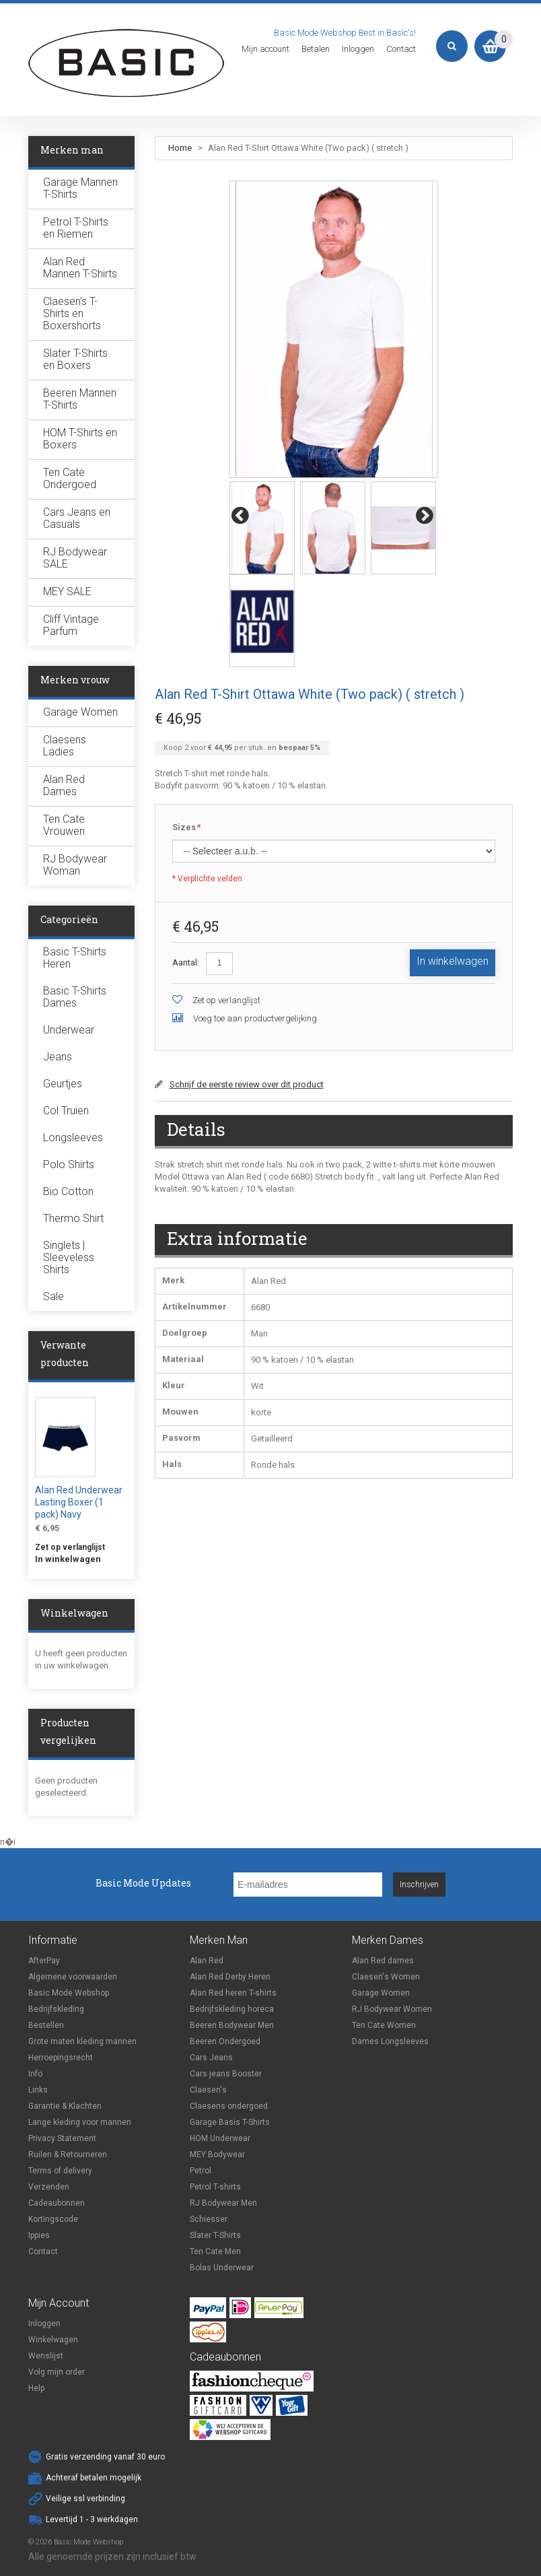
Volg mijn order (56, 2372)
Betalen (315, 49)
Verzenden (48, 2187)
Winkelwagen (53, 2339)
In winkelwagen (68, 1559)
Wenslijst (45, 2356)
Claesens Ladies (64, 745)
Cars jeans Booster (226, 2073)
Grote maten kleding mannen (82, 2041)
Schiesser (208, 2219)
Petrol (200, 2170)
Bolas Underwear (222, 2267)
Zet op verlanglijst (226, 1000)
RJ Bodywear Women (392, 2009)
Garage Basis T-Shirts (230, 2122)
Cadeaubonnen (56, 2203)
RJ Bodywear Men (223, 2203)
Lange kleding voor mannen (79, 2122)
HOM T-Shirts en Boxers (80, 438)
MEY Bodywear (217, 2154)
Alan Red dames (383, 1960)
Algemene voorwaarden (72, 1976)
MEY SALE (67, 591)
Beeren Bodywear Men (232, 2025)
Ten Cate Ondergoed (69, 478)
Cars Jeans (211, 2057)
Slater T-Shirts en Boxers (75, 359)
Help (36, 2388)
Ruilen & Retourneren (67, 2154)
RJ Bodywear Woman (75, 864)
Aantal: (185, 962)
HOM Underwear (220, 2138)
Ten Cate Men (215, 2251)
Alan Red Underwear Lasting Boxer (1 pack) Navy (78, 1502)
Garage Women (80, 712)
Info (35, 2073)
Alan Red (206, 1960)
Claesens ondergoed (229, 2106)
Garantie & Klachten (65, 2106)
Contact (401, 49)
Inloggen (358, 49)
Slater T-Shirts (215, 2235)
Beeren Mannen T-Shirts (79, 398)
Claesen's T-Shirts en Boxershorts (72, 313)
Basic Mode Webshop (68, 1993)
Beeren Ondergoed (225, 2041)
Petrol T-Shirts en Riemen (75, 227)
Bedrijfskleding (56, 2009)
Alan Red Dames (64, 785)
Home (180, 148)
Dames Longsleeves (390, 2041)
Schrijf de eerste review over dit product (247, 1084)
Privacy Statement (62, 2138)
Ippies (39, 2235)
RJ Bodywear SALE (75, 557)
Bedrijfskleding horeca (232, 2009)
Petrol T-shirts (215, 2187)
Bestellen (46, 2025)
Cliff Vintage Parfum (71, 625)
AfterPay (44, 1960)
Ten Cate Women (384, 2025)
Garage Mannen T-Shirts (80, 188)
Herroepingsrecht (60, 2057)
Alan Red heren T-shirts (233, 1993)
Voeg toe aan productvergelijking (255, 1018)
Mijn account (265, 49)
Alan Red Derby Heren (230, 1976)
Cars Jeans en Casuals (76, 518)
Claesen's (208, 2090)
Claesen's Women (386, 1976)
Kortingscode (53, 2219)
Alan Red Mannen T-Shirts (80, 267)
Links (38, 2090)
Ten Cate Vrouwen (64, 825)
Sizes (186, 827)
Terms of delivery (60, 2170)
